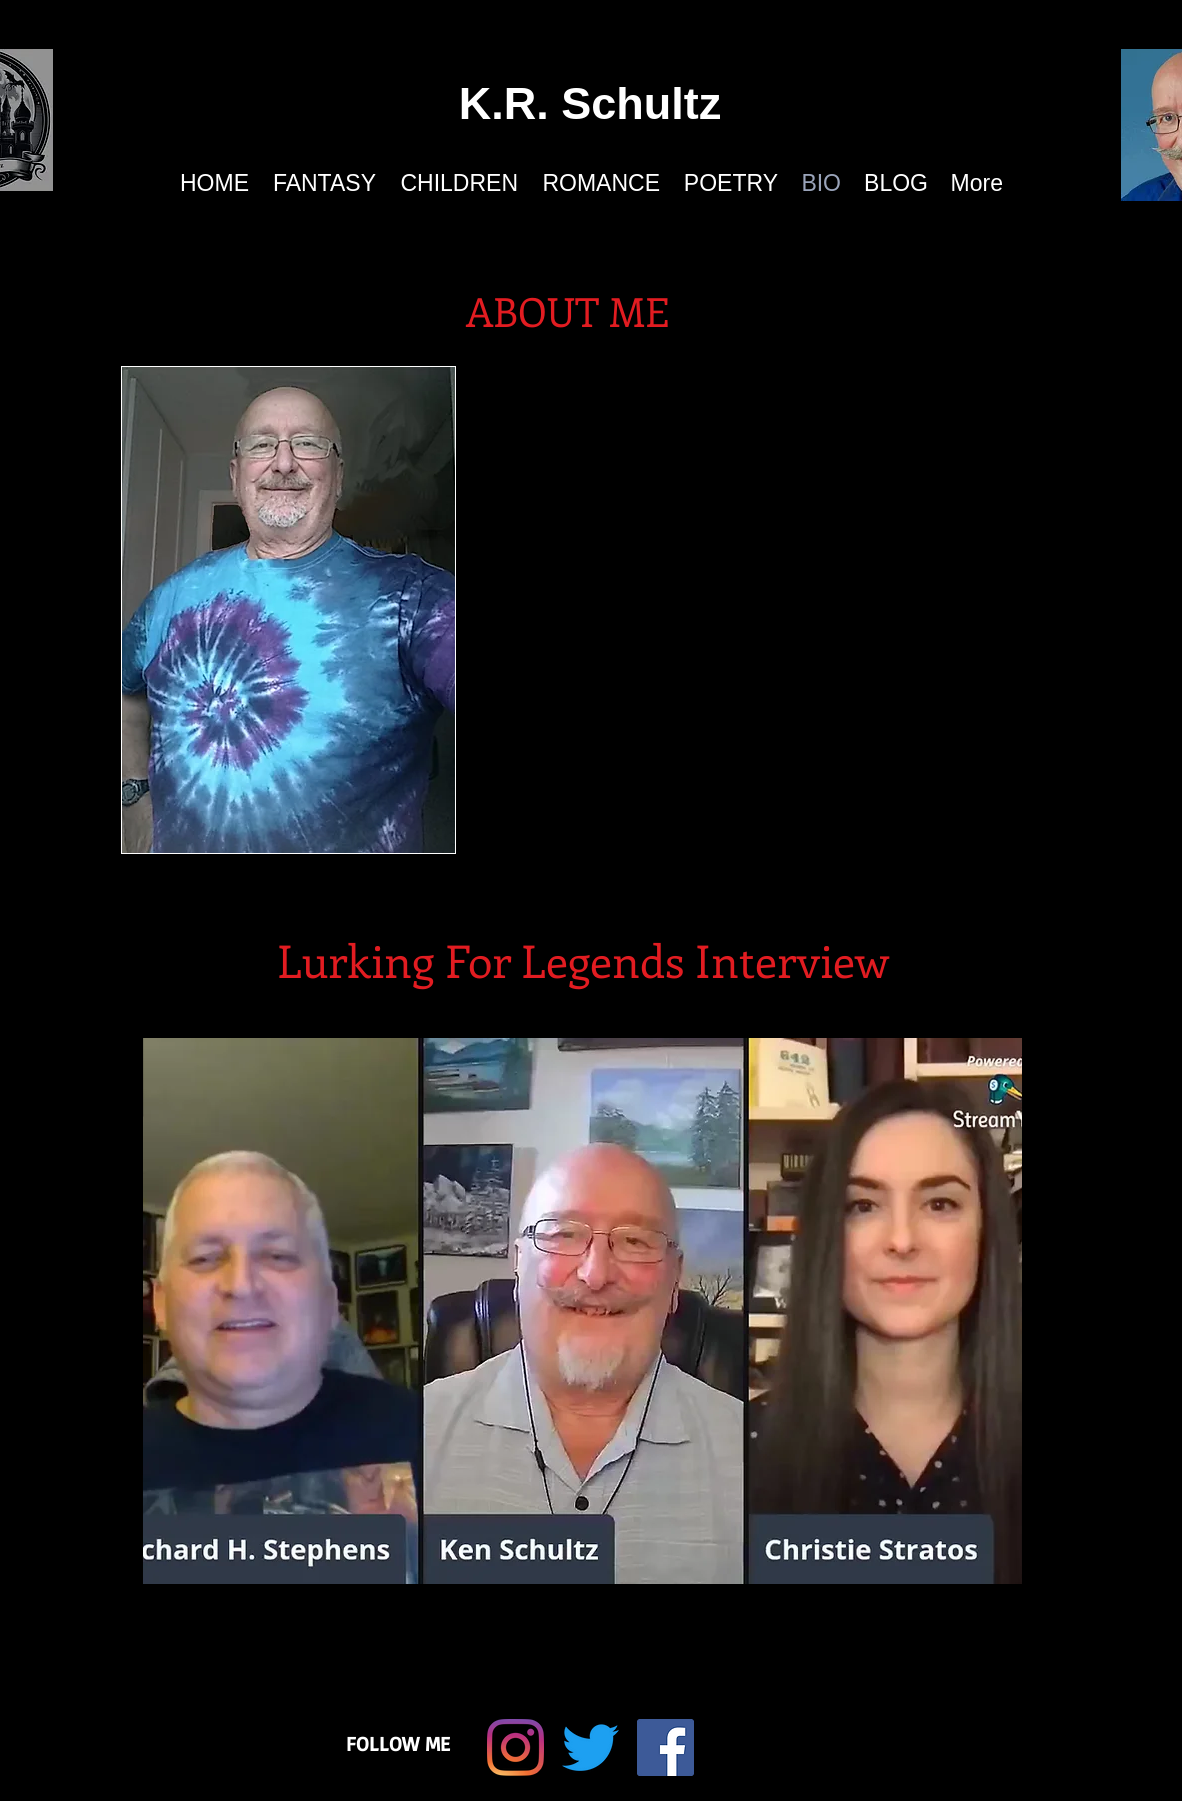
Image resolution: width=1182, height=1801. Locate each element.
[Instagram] (515, 1747)
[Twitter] (590, 1747)
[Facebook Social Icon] (665, 1747)
